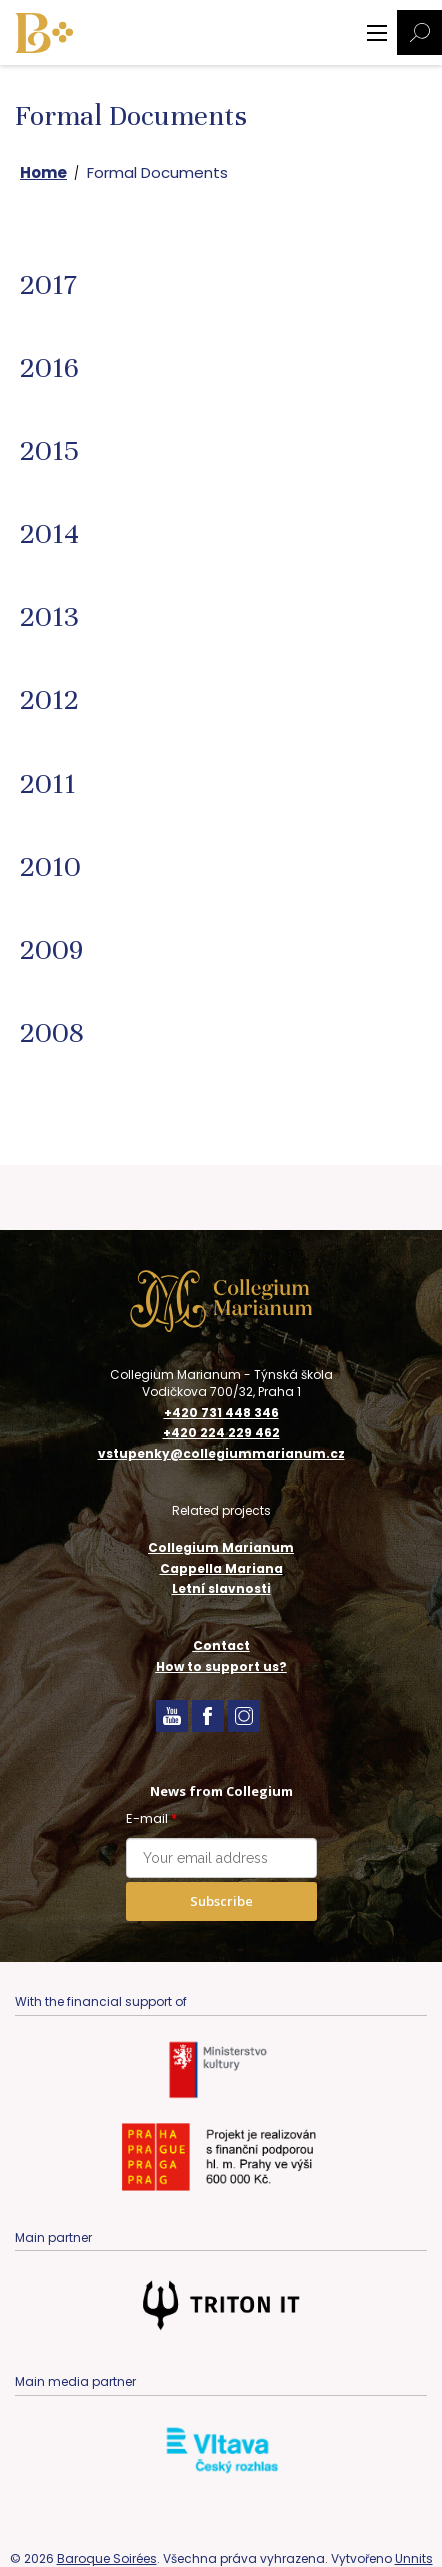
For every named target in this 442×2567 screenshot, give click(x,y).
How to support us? (221, 1666)
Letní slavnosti (221, 1588)
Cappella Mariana (221, 1568)
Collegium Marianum (221, 1547)
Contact (221, 1645)
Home (43, 172)
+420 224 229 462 (221, 1433)
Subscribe (221, 1901)
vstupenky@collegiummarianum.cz (221, 1454)
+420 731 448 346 (221, 1413)
